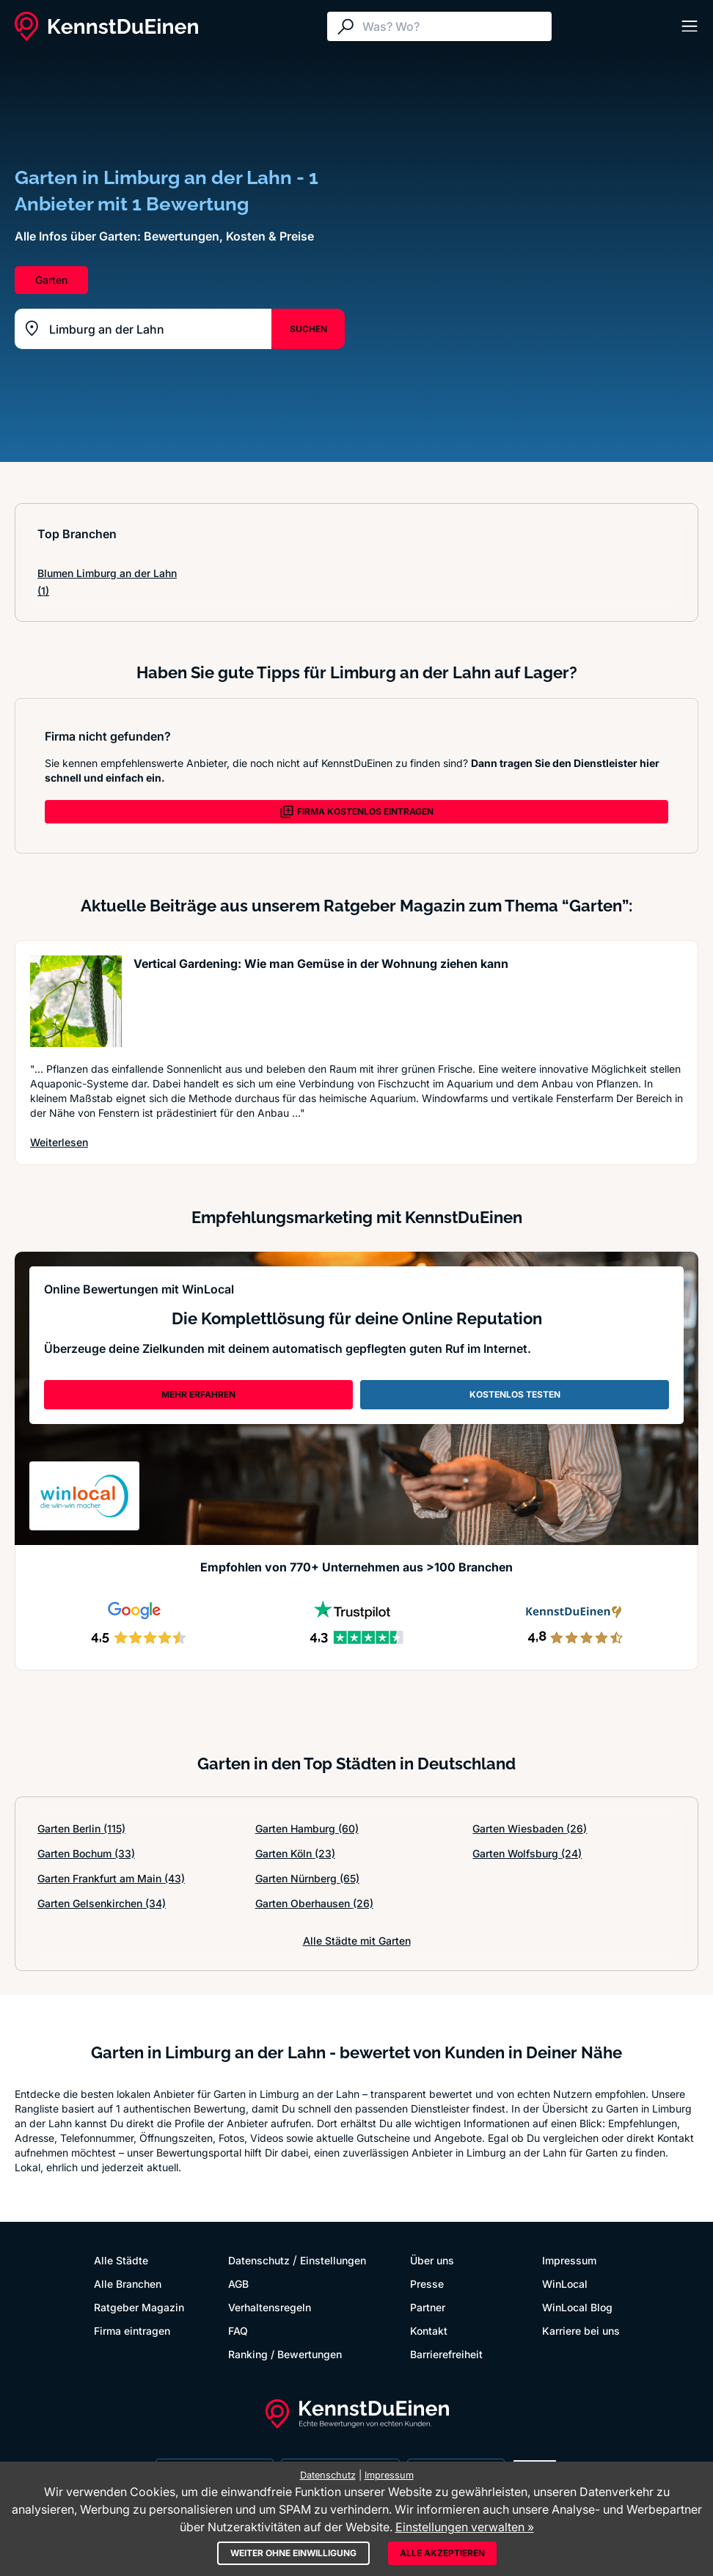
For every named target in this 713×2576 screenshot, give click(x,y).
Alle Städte (121, 2260)
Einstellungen (333, 2260)
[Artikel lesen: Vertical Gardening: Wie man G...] (76, 1001)
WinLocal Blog (577, 2307)
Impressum (569, 2260)
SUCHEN (308, 328)
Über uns (432, 2260)
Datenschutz (259, 2260)
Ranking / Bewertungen (285, 2354)
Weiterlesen (59, 1141)
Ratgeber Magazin (139, 2307)
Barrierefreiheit (446, 2354)
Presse (427, 2284)
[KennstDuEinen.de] (106, 26)
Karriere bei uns (581, 2330)
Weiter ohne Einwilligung (293, 2552)
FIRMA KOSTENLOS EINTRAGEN (356, 811)
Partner (427, 2307)
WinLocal (565, 2284)
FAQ (238, 2330)
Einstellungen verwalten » (464, 2527)
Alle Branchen (127, 2284)
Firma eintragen (132, 2330)
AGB (238, 2284)
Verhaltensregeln (269, 2307)
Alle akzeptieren (442, 2552)
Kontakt (428, 2330)
